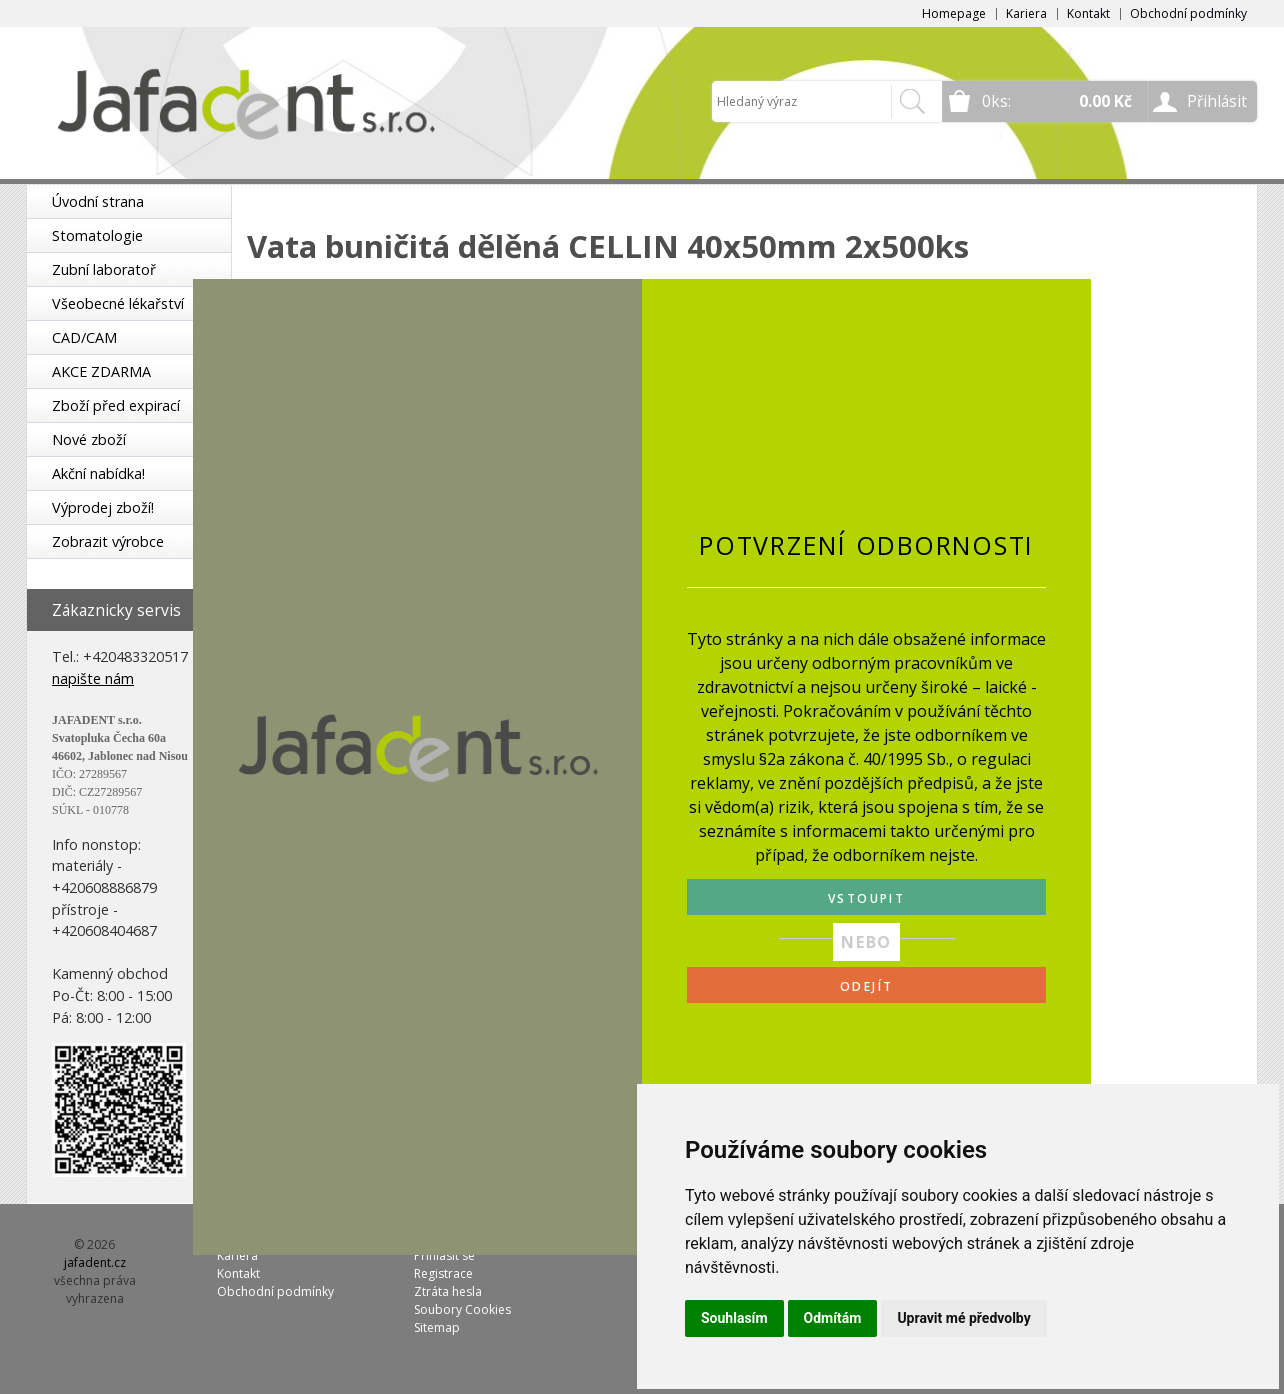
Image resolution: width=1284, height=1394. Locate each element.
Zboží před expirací (116, 405)
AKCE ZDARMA (101, 371)
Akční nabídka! (98, 473)
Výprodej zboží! (103, 507)
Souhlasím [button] (734, 1318)
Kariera (1026, 13)
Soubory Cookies (462, 1309)
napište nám (93, 678)
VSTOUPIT (866, 898)
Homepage (954, 13)
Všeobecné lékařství (118, 303)
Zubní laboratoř (104, 269)
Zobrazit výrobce (108, 541)
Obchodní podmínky (1188, 13)
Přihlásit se (444, 1255)
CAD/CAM (84, 337)
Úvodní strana (98, 201)
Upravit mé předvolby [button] (963, 1318)
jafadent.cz (95, 1262)
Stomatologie (97, 235)
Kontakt (1088, 13)
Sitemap (437, 1327)
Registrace (443, 1273)
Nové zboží (89, 439)
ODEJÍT (866, 986)
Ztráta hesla (448, 1291)
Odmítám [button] (833, 1318)
